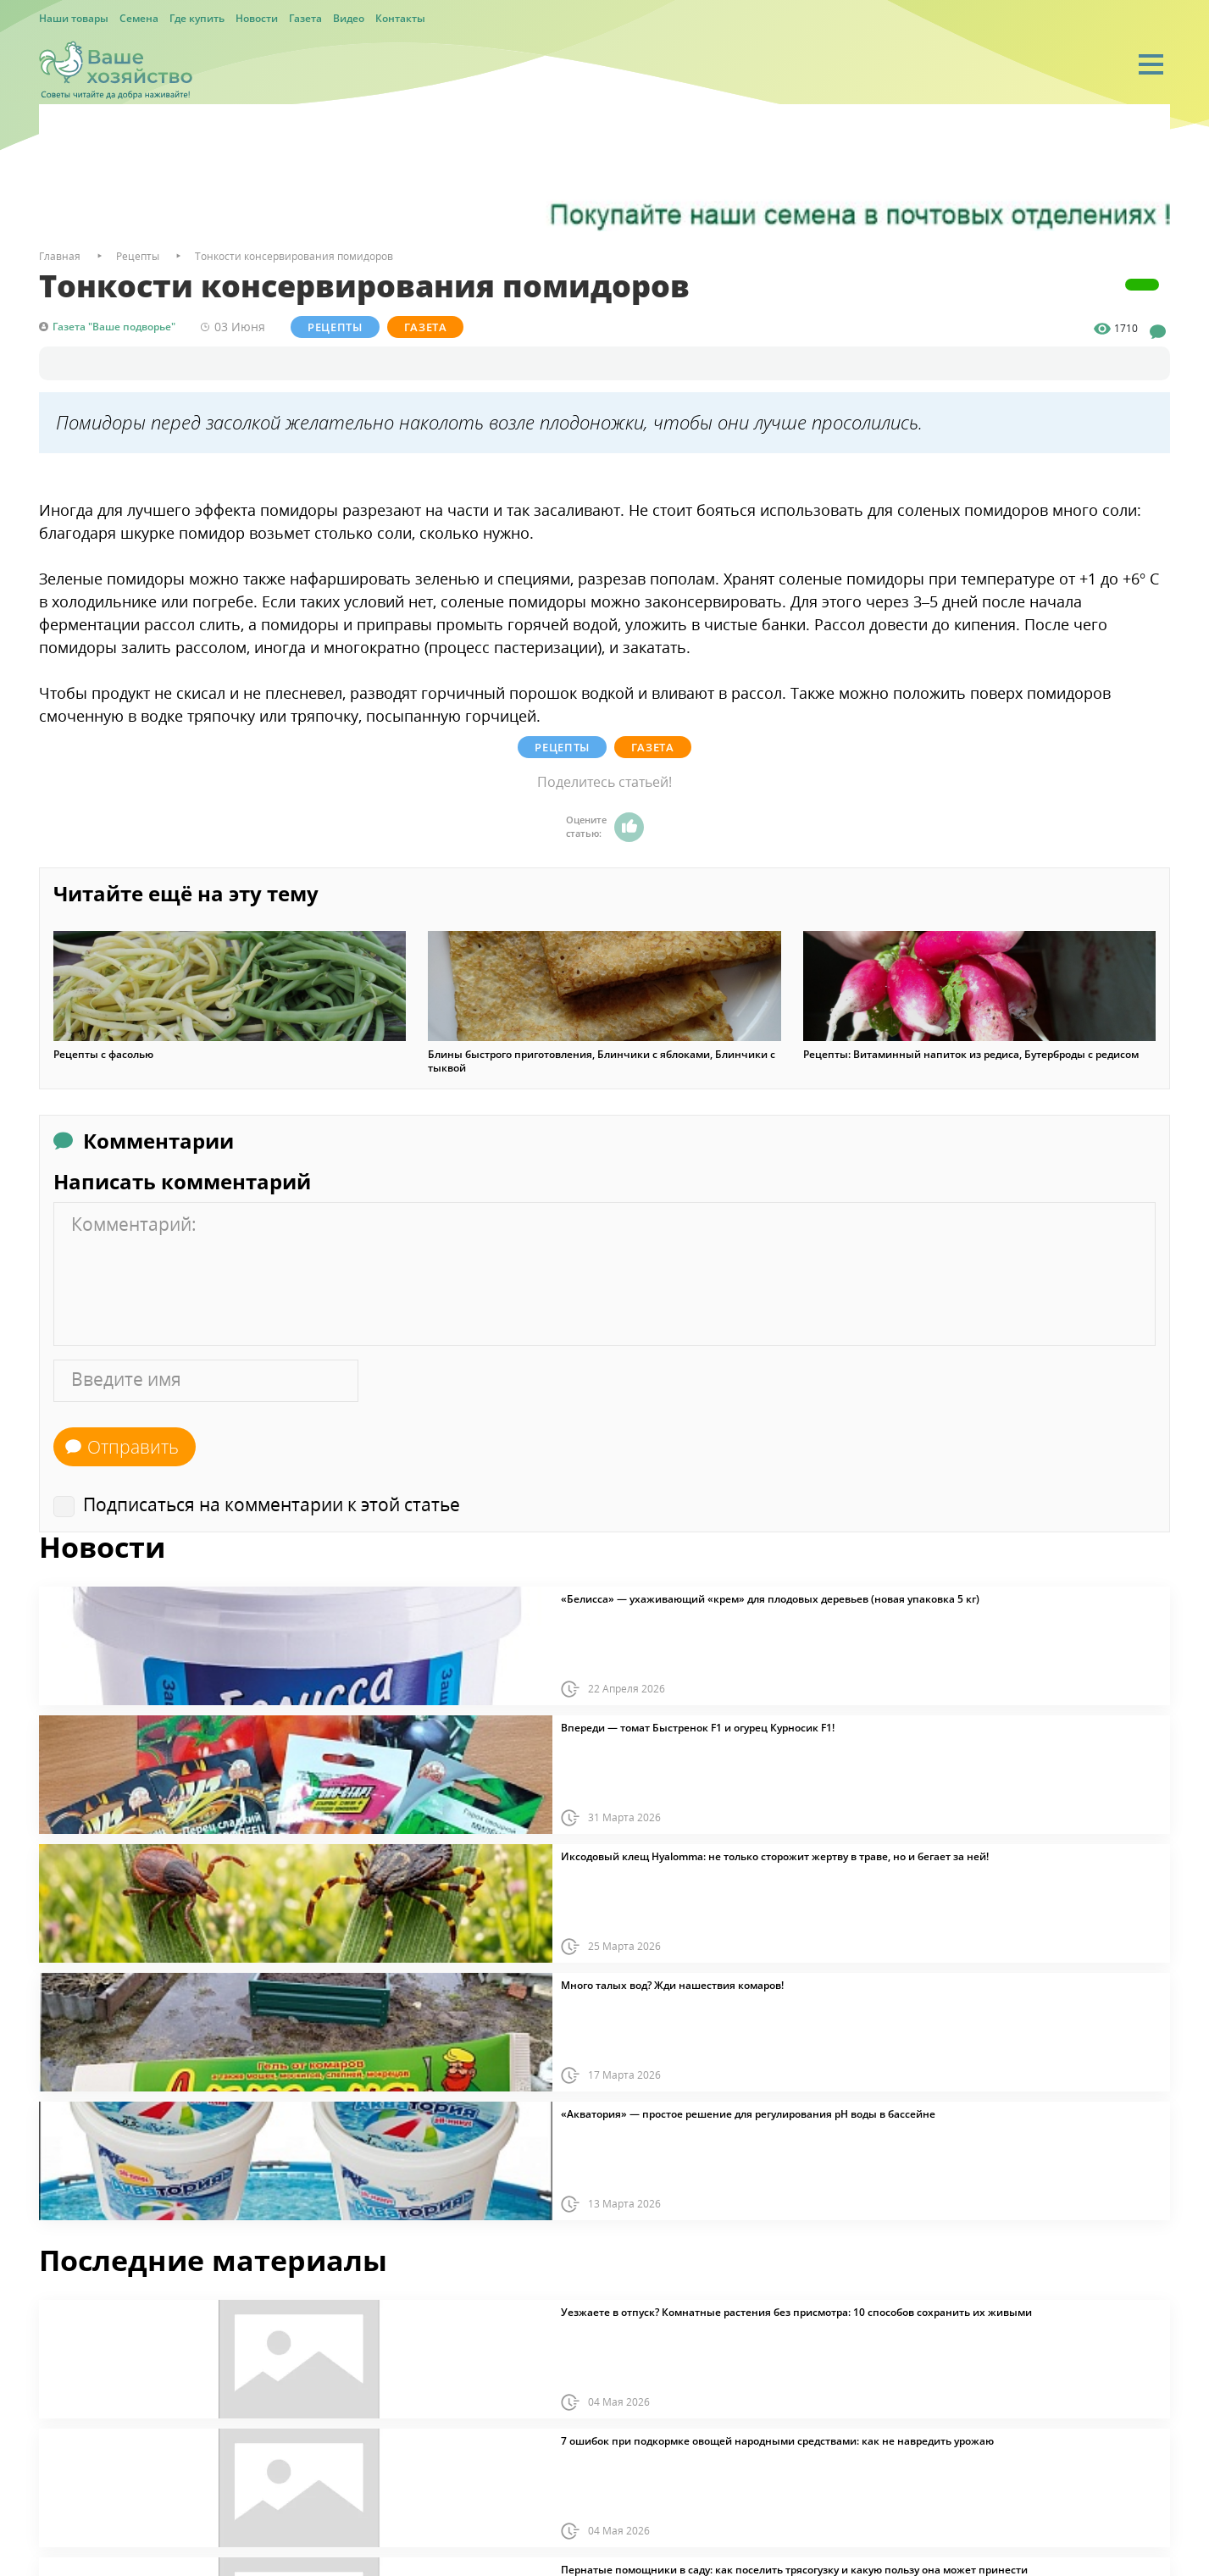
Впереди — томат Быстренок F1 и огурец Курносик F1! (698, 1728)
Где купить (197, 18)
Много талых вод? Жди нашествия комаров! (672, 1986)
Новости (257, 18)
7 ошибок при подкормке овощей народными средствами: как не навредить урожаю (777, 2441)
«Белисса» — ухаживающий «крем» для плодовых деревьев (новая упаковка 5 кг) (770, 1599)
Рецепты (335, 327)
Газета (305, 18)
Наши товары (73, 18)
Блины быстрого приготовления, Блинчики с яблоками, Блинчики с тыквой (601, 1061)
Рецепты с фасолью (103, 1054)
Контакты (400, 18)
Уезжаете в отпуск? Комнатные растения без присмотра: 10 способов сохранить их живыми (796, 2312)
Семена (138, 18)
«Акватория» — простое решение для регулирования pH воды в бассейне (748, 2114)
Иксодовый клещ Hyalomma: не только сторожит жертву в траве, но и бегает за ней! (775, 1857)
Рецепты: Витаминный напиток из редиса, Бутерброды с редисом (971, 1054)
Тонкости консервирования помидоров (294, 256)
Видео (348, 18)
